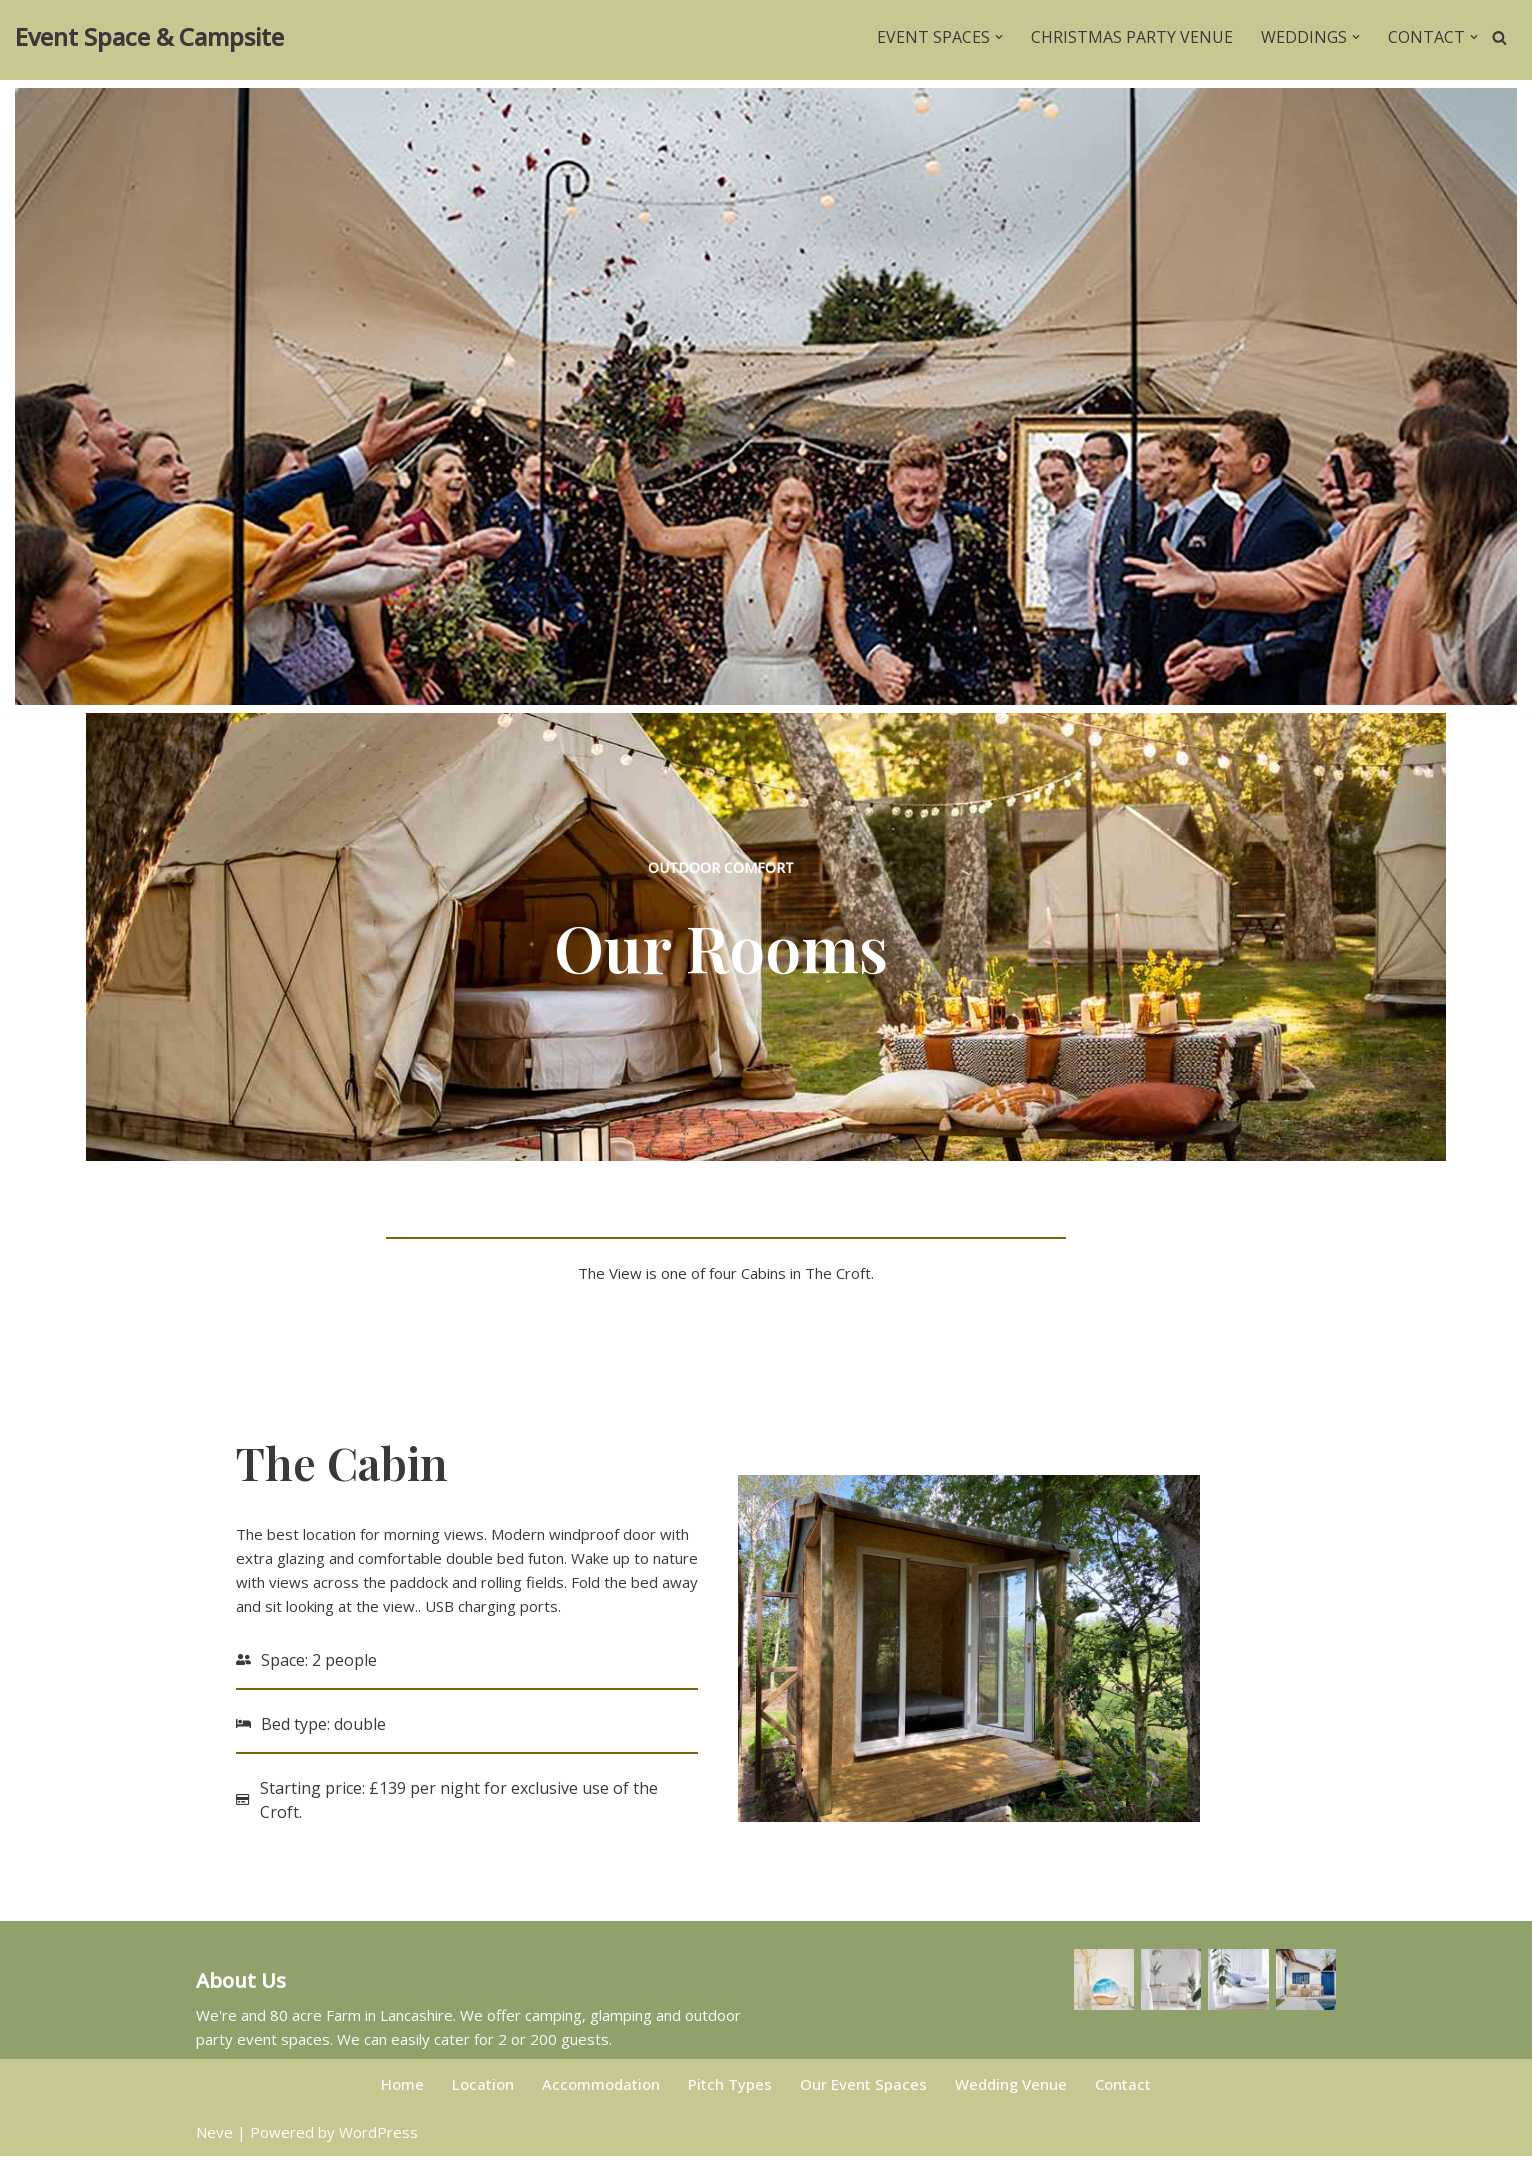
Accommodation (601, 2112)
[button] (999, 37)
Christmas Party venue (1132, 37)
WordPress (378, 2160)
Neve (214, 2160)
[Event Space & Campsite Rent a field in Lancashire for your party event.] (149, 37)
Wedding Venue (1011, 2112)
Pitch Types (730, 2112)
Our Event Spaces (863, 2112)
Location (483, 2112)
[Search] (1499, 37)
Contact (1123, 2112)
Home (402, 2112)
